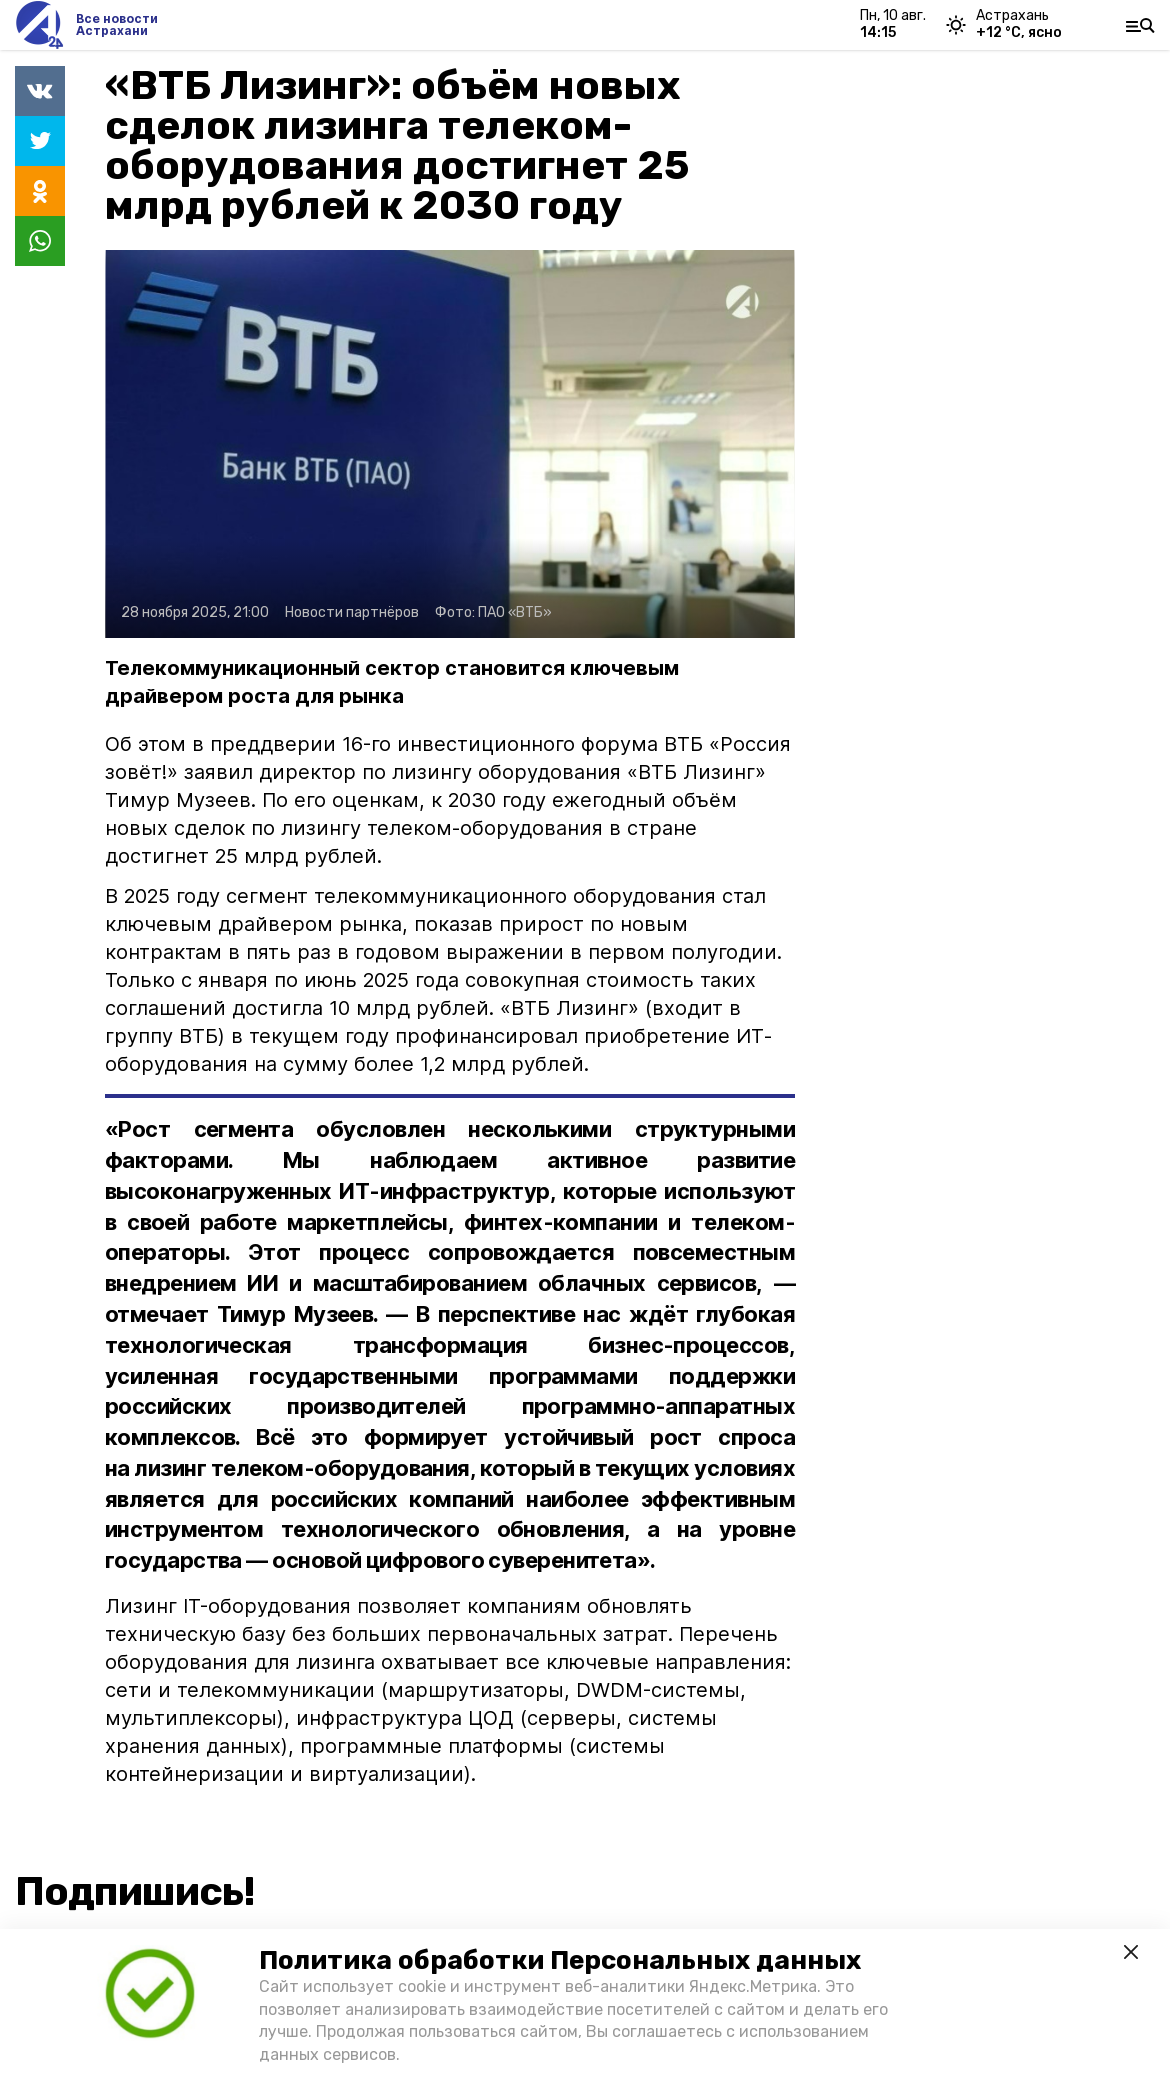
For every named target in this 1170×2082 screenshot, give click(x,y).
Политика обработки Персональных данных (560, 1960)
